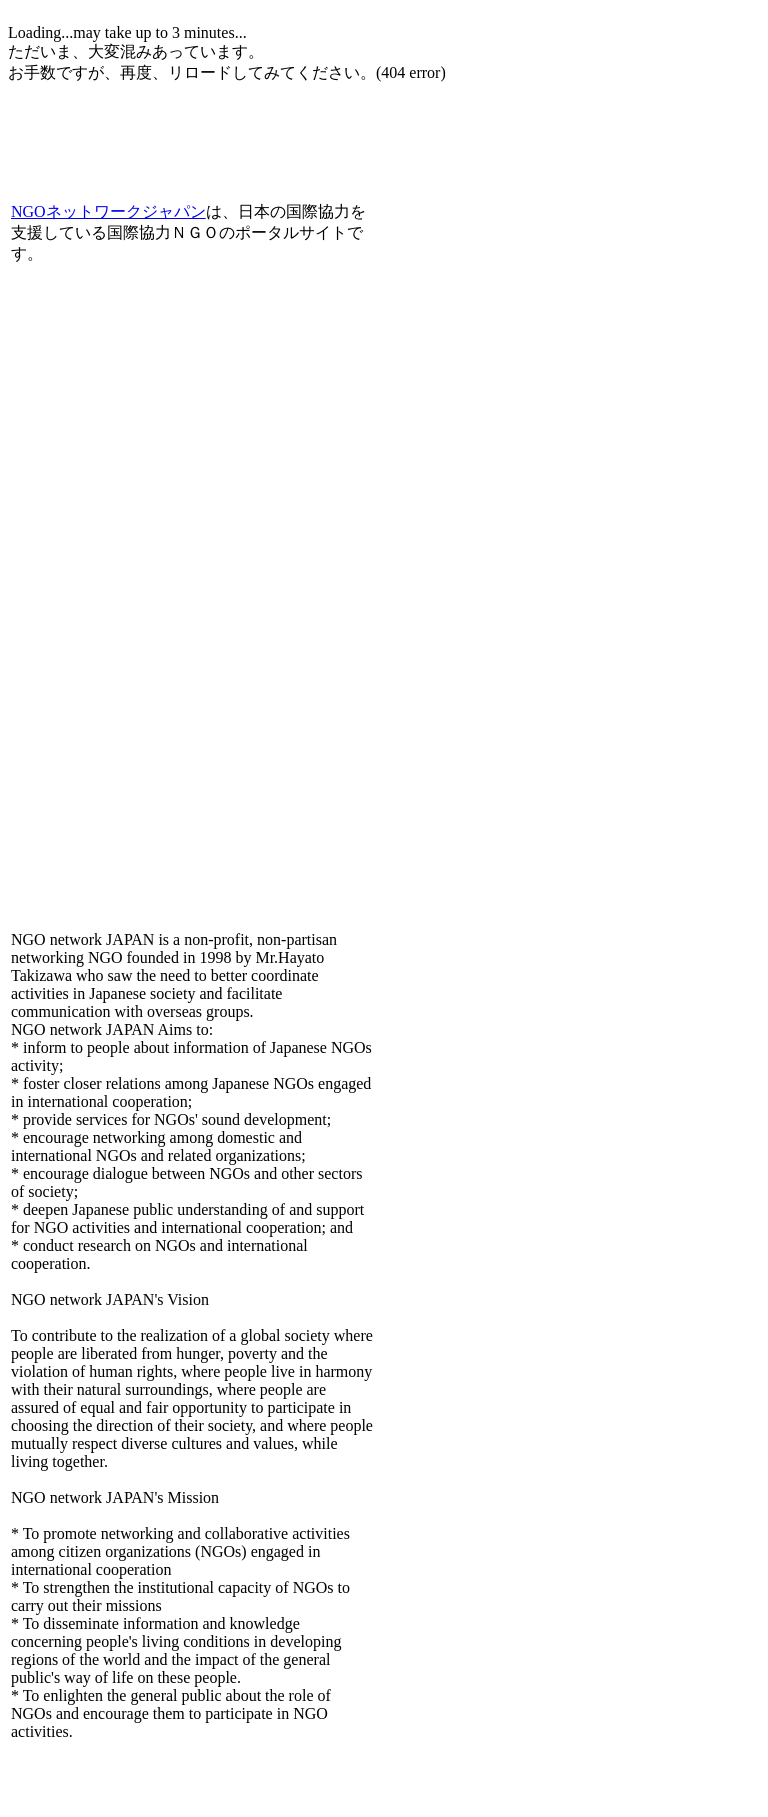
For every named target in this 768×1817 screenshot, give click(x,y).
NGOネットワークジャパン (108, 211)
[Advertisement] (242, 107)
